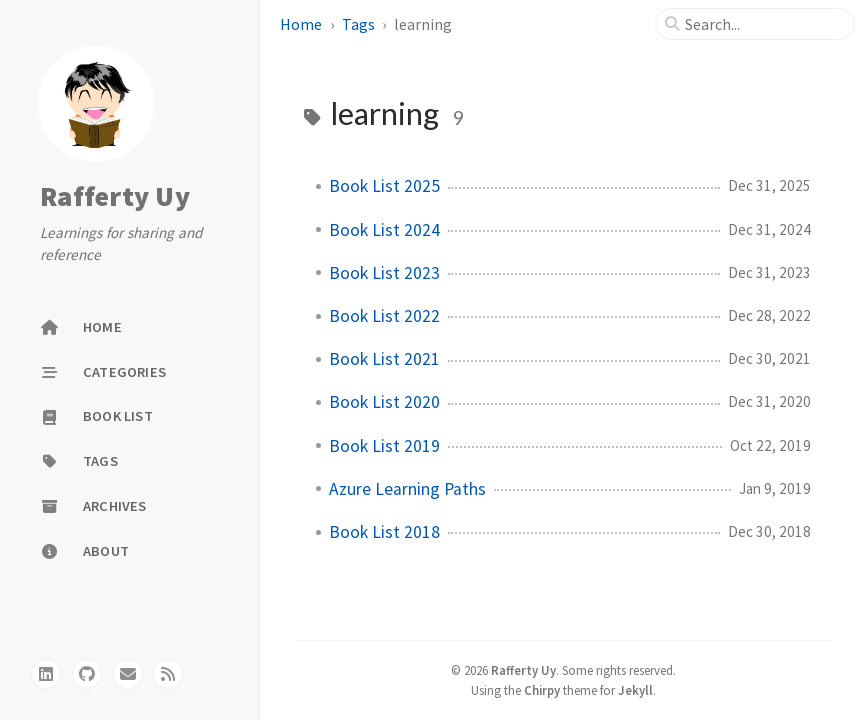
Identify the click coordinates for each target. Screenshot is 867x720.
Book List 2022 (384, 316)
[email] (128, 674)
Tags (360, 24)
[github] (87, 674)
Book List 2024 (384, 230)
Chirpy (542, 690)
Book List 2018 (384, 532)
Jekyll (635, 690)
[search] (763, 24)
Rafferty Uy (115, 196)
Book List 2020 (384, 402)
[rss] (168, 674)
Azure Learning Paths (407, 489)
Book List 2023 (384, 273)
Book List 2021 (384, 359)
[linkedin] (46, 674)
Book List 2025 (384, 186)
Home (302, 24)
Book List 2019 (384, 446)
